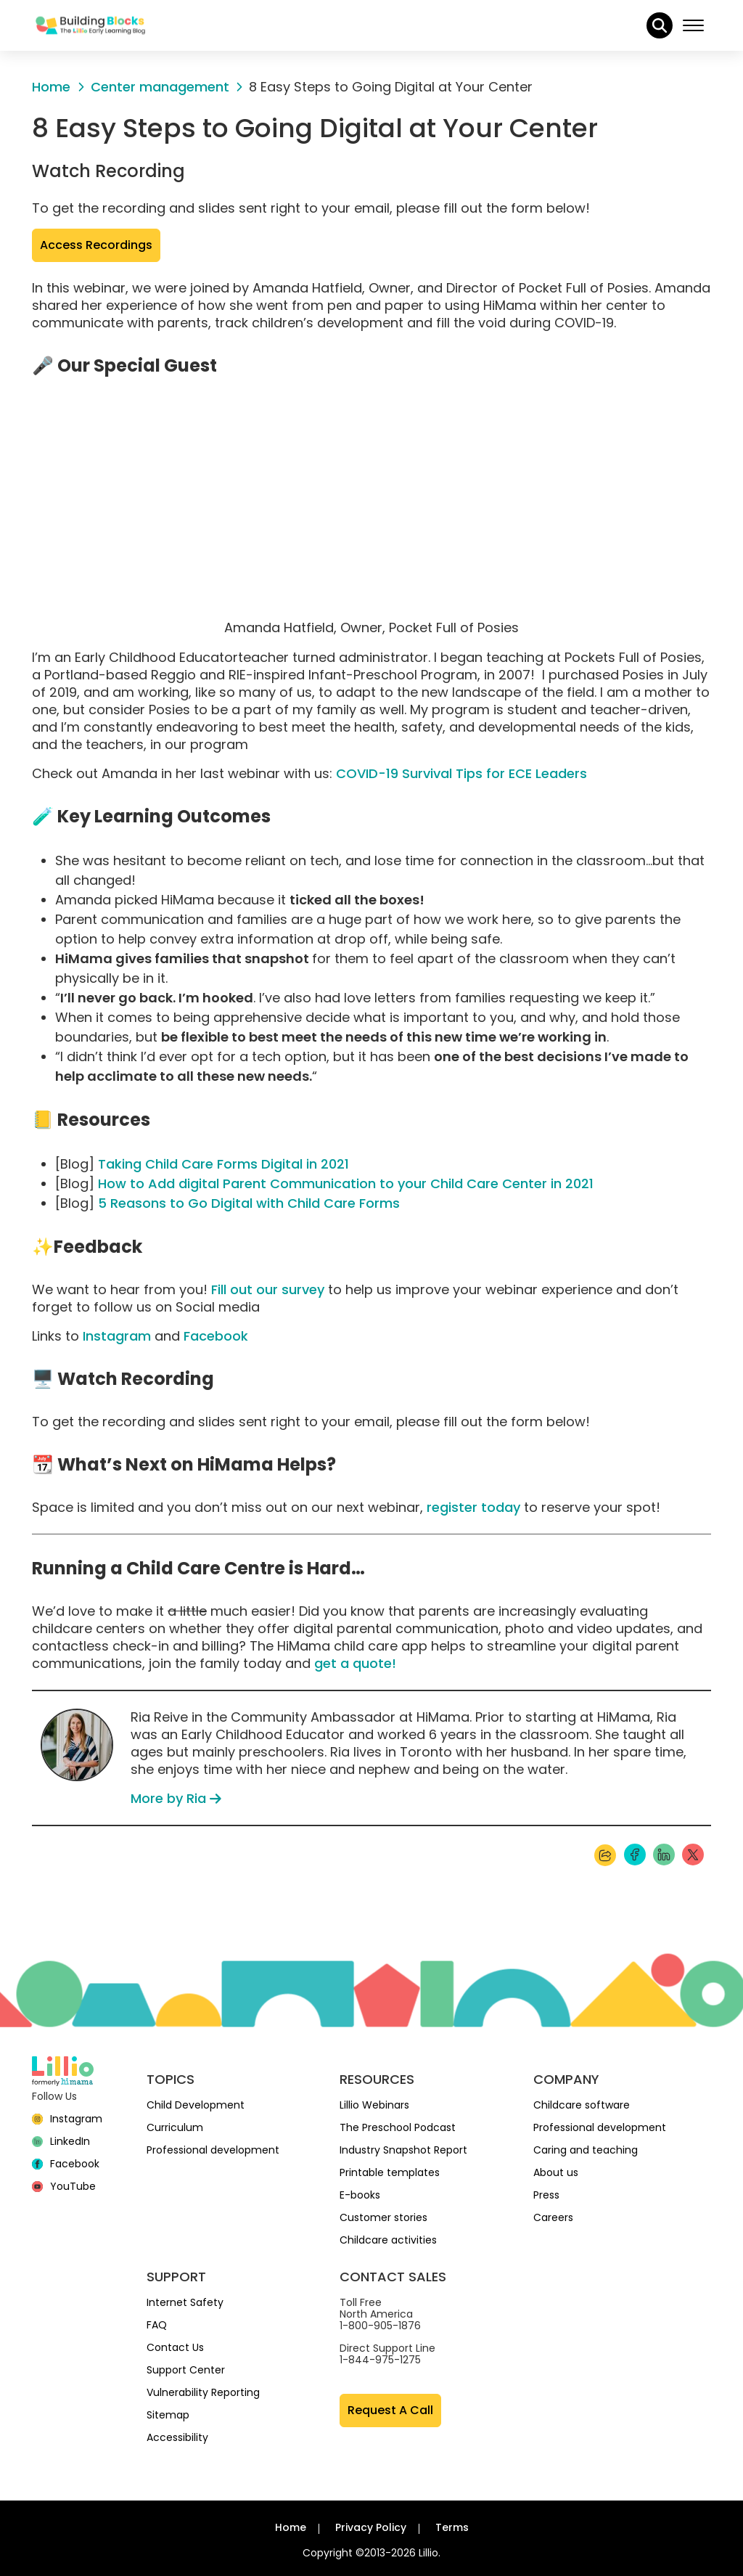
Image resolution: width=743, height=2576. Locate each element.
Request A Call (390, 2410)
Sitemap (168, 2415)
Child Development (196, 2105)
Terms (452, 2527)
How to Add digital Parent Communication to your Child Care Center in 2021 (346, 1183)
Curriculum (175, 2127)
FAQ (157, 2325)
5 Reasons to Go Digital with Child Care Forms (249, 1203)
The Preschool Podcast (398, 2127)
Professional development (213, 2150)
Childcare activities (388, 2240)
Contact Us (175, 2347)
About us (555, 2172)
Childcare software (581, 2105)
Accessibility (177, 2437)
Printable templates (390, 2172)
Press (546, 2195)
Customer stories (383, 2217)
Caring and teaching (585, 2150)
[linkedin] (61, 2141)
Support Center (186, 2370)
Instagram (117, 1336)
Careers (553, 2217)
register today (473, 1507)
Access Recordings (100, 244)
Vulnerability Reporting (203, 2392)
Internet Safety (185, 2302)
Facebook (216, 1336)
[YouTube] (64, 2186)
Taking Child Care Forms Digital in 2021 (223, 1164)
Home (290, 2527)
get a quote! (355, 1663)
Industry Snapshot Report (403, 2150)
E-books (360, 2195)
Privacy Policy (370, 2527)
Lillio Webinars (374, 2105)
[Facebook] (65, 2164)
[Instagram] (67, 2119)
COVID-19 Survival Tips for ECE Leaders (461, 773)
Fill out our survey (267, 1289)
